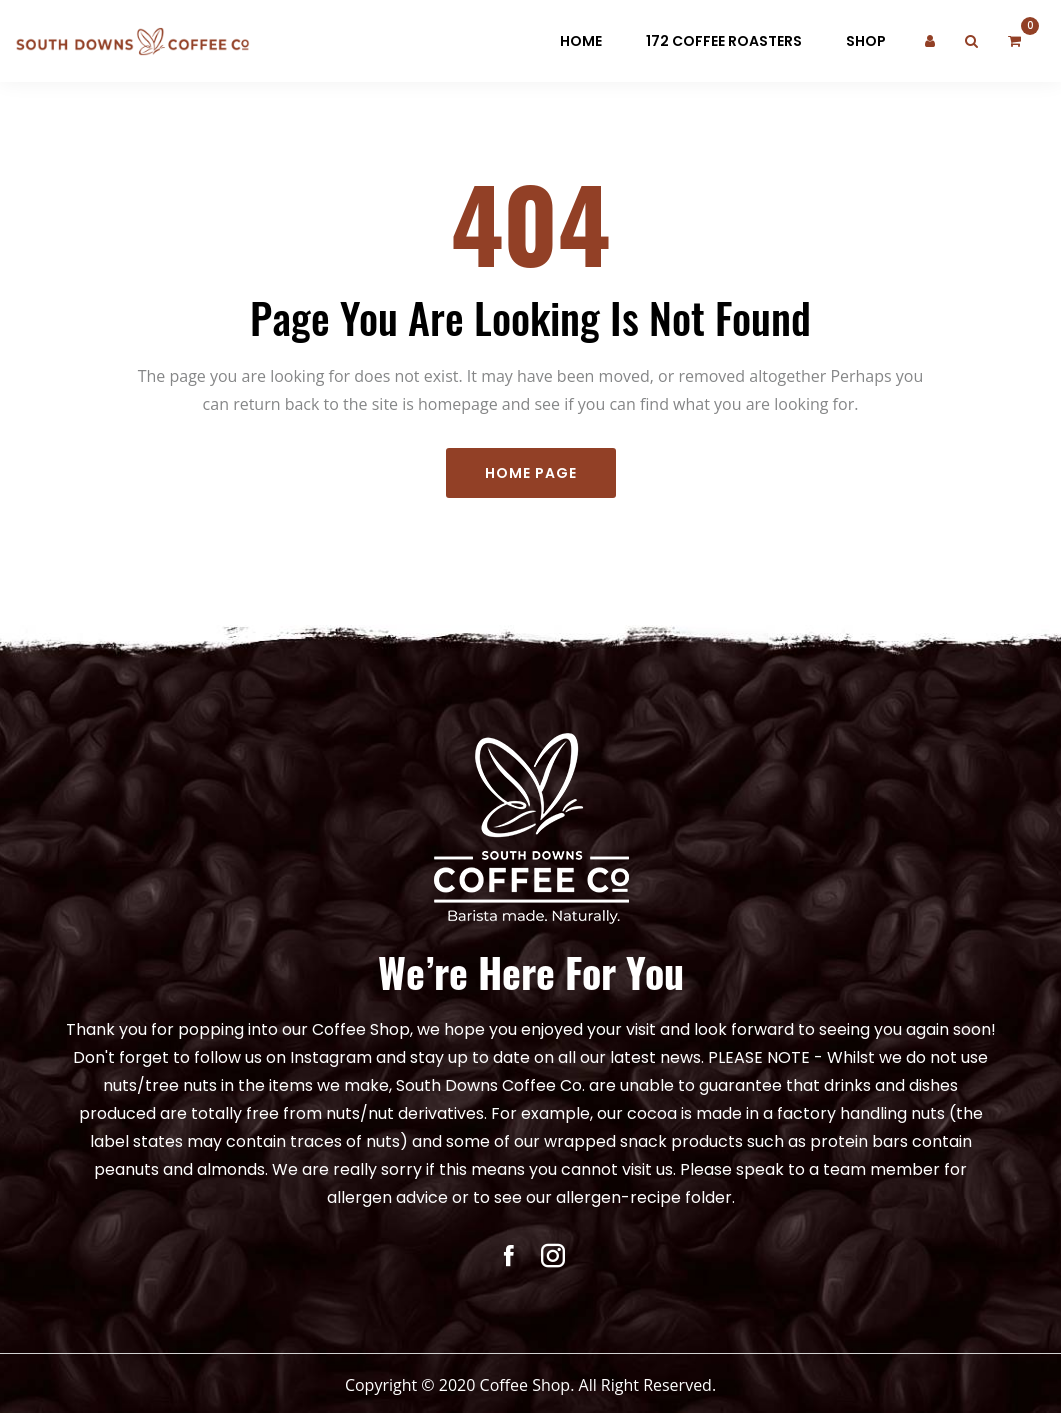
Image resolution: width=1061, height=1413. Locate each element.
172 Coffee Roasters (724, 41)
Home (581, 41)
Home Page (531, 480)
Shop (866, 41)
